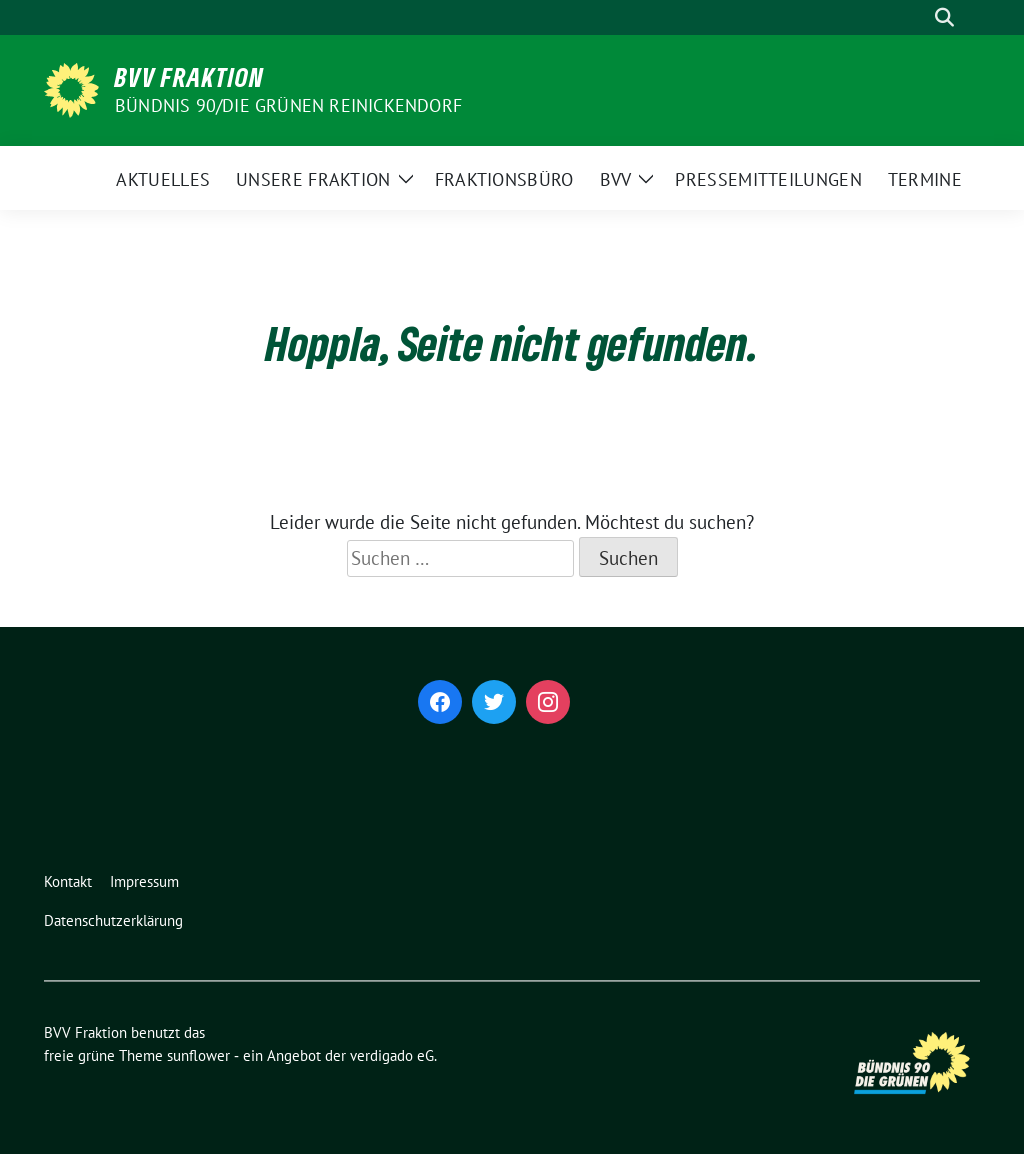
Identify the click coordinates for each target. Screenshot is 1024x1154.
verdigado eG (392, 1055)
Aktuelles (163, 179)
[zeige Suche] (944, 17)
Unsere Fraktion (313, 179)
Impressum (144, 881)
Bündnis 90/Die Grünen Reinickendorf (288, 105)
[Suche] (916, 17)
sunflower (198, 1055)
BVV (616, 179)
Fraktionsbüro (504, 179)
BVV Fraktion (189, 77)
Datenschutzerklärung (113, 920)
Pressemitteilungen (768, 179)
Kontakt (68, 881)
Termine (925, 179)
